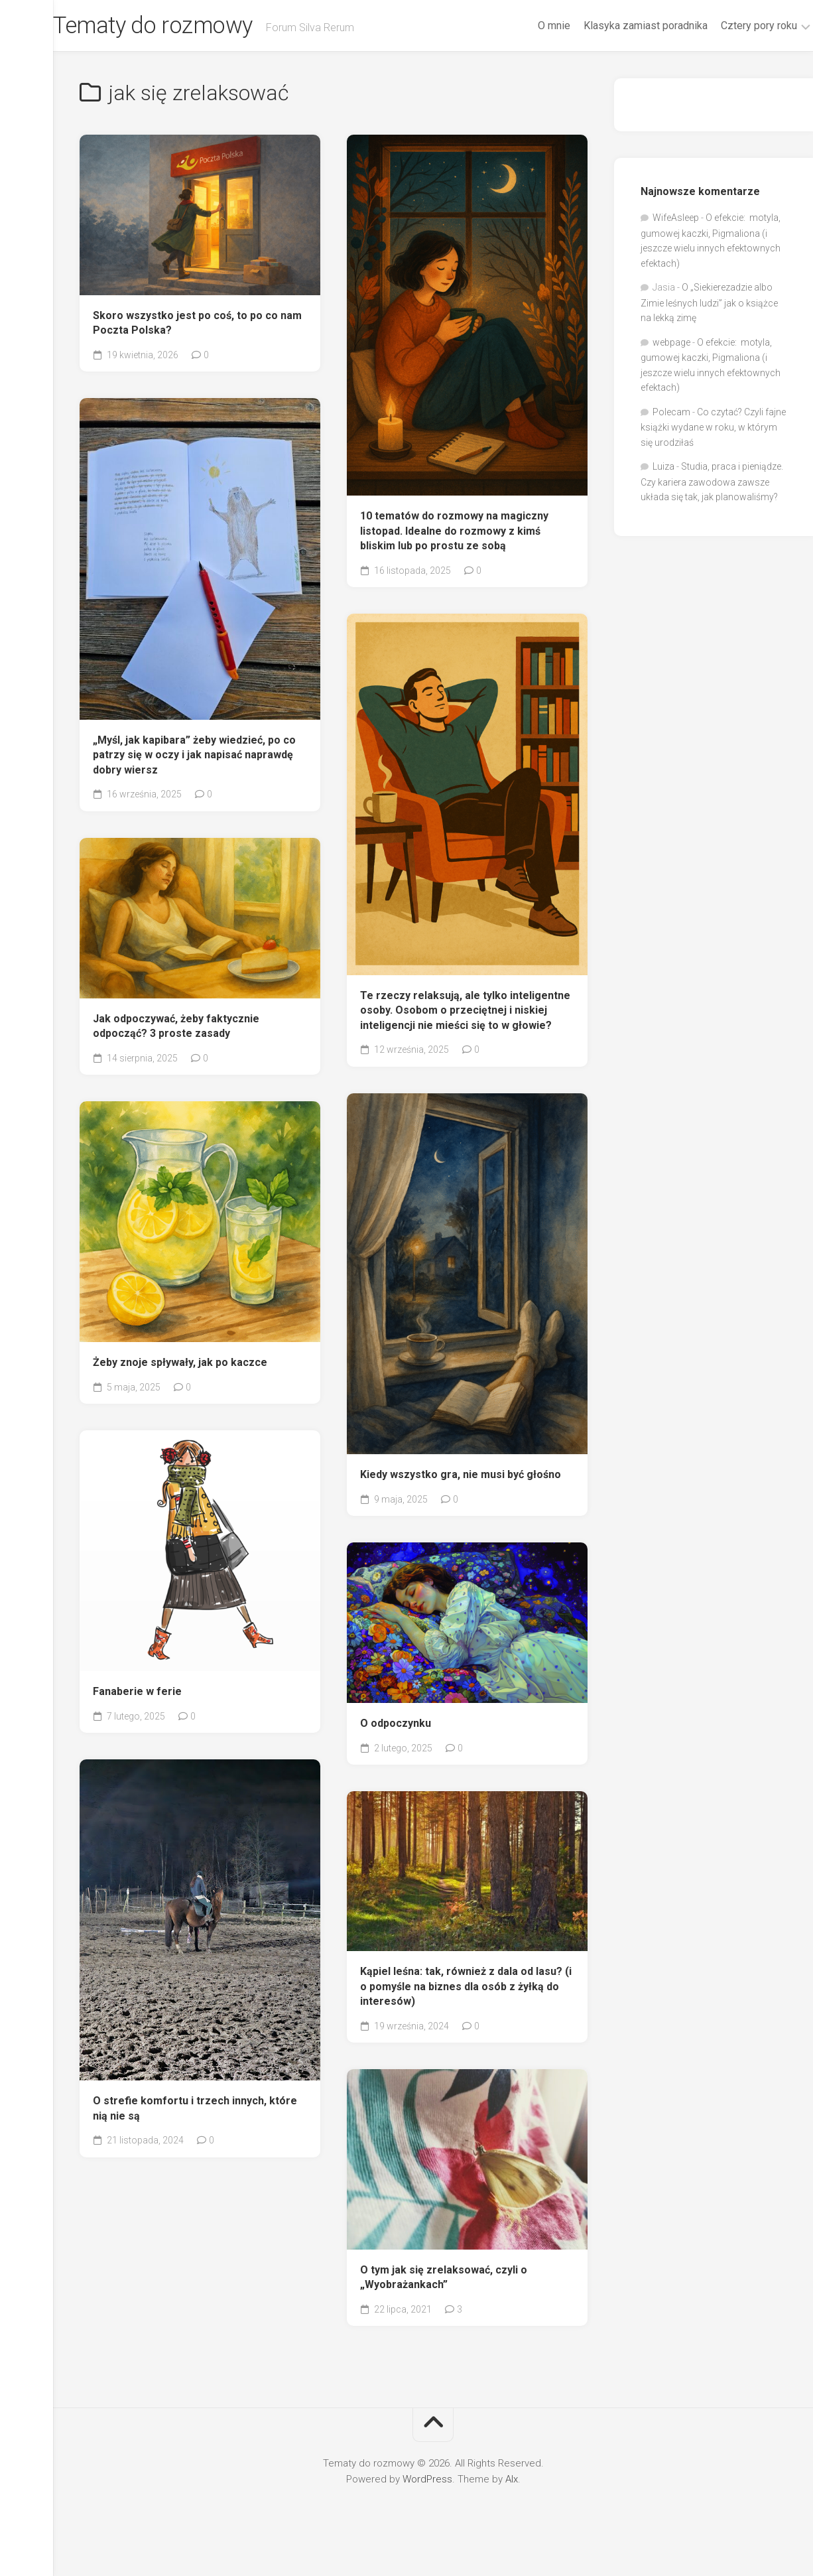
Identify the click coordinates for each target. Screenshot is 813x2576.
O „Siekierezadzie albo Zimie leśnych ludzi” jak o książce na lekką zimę (709, 305)
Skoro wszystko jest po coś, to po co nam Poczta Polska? (197, 326)
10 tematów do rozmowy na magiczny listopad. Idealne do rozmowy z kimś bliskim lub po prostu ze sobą (454, 533)
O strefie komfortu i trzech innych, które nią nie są (195, 2111)
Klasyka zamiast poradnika (619, 25)
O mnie (527, 25)
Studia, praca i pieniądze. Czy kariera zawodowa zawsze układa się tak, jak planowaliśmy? (712, 485)
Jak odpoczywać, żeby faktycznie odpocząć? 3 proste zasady (176, 1029)
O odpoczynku (395, 1726)
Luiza (663, 469)
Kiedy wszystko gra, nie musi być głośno (460, 1477)
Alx (511, 2482)
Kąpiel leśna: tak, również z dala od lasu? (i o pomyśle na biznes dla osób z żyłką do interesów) (466, 1989)
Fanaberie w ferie (137, 1694)
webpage (671, 345)
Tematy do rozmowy (185, 27)
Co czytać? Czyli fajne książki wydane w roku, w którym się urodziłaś (713, 429)
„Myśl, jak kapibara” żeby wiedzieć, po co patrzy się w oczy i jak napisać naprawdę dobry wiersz (194, 757)
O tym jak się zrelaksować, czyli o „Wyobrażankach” (443, 2280)
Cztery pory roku (732, 25)
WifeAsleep (676, 221)
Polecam (671, 414)
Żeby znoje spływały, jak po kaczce (180, 1365)
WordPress (427, 2482)
